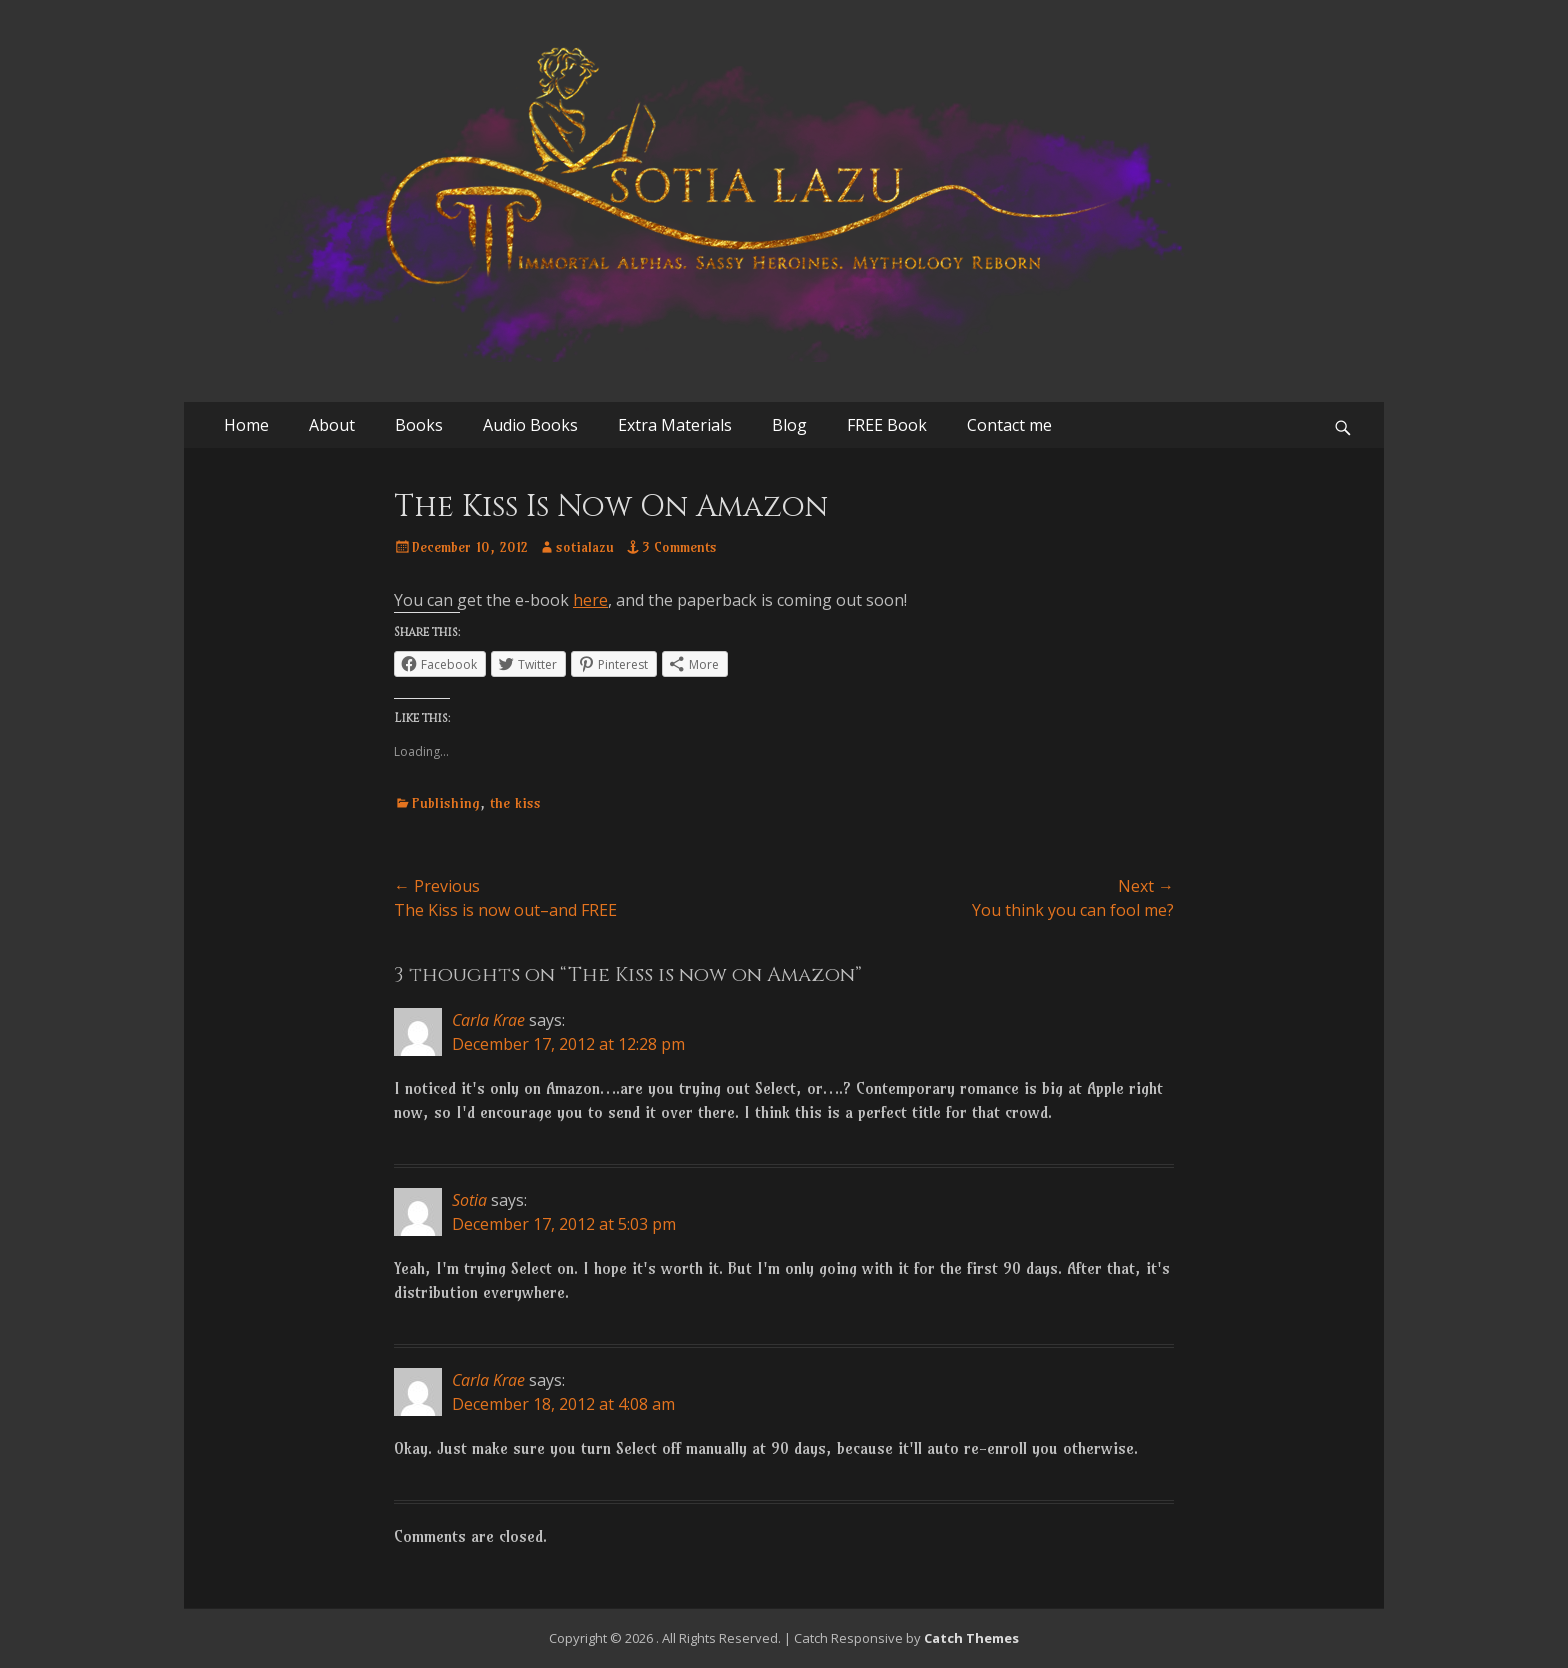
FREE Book (887, 425)
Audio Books (530, 425)
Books (419, 425)
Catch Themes (971, 1638)
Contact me (1009, 425)
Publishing (446, 803)
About (332, 425)
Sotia (469, 1200)
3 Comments (679, 547)
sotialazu (585, 547)
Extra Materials (675, 425)
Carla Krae (488, 1020)
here (590, 600)
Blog (789, 425)
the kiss (515, 803)
